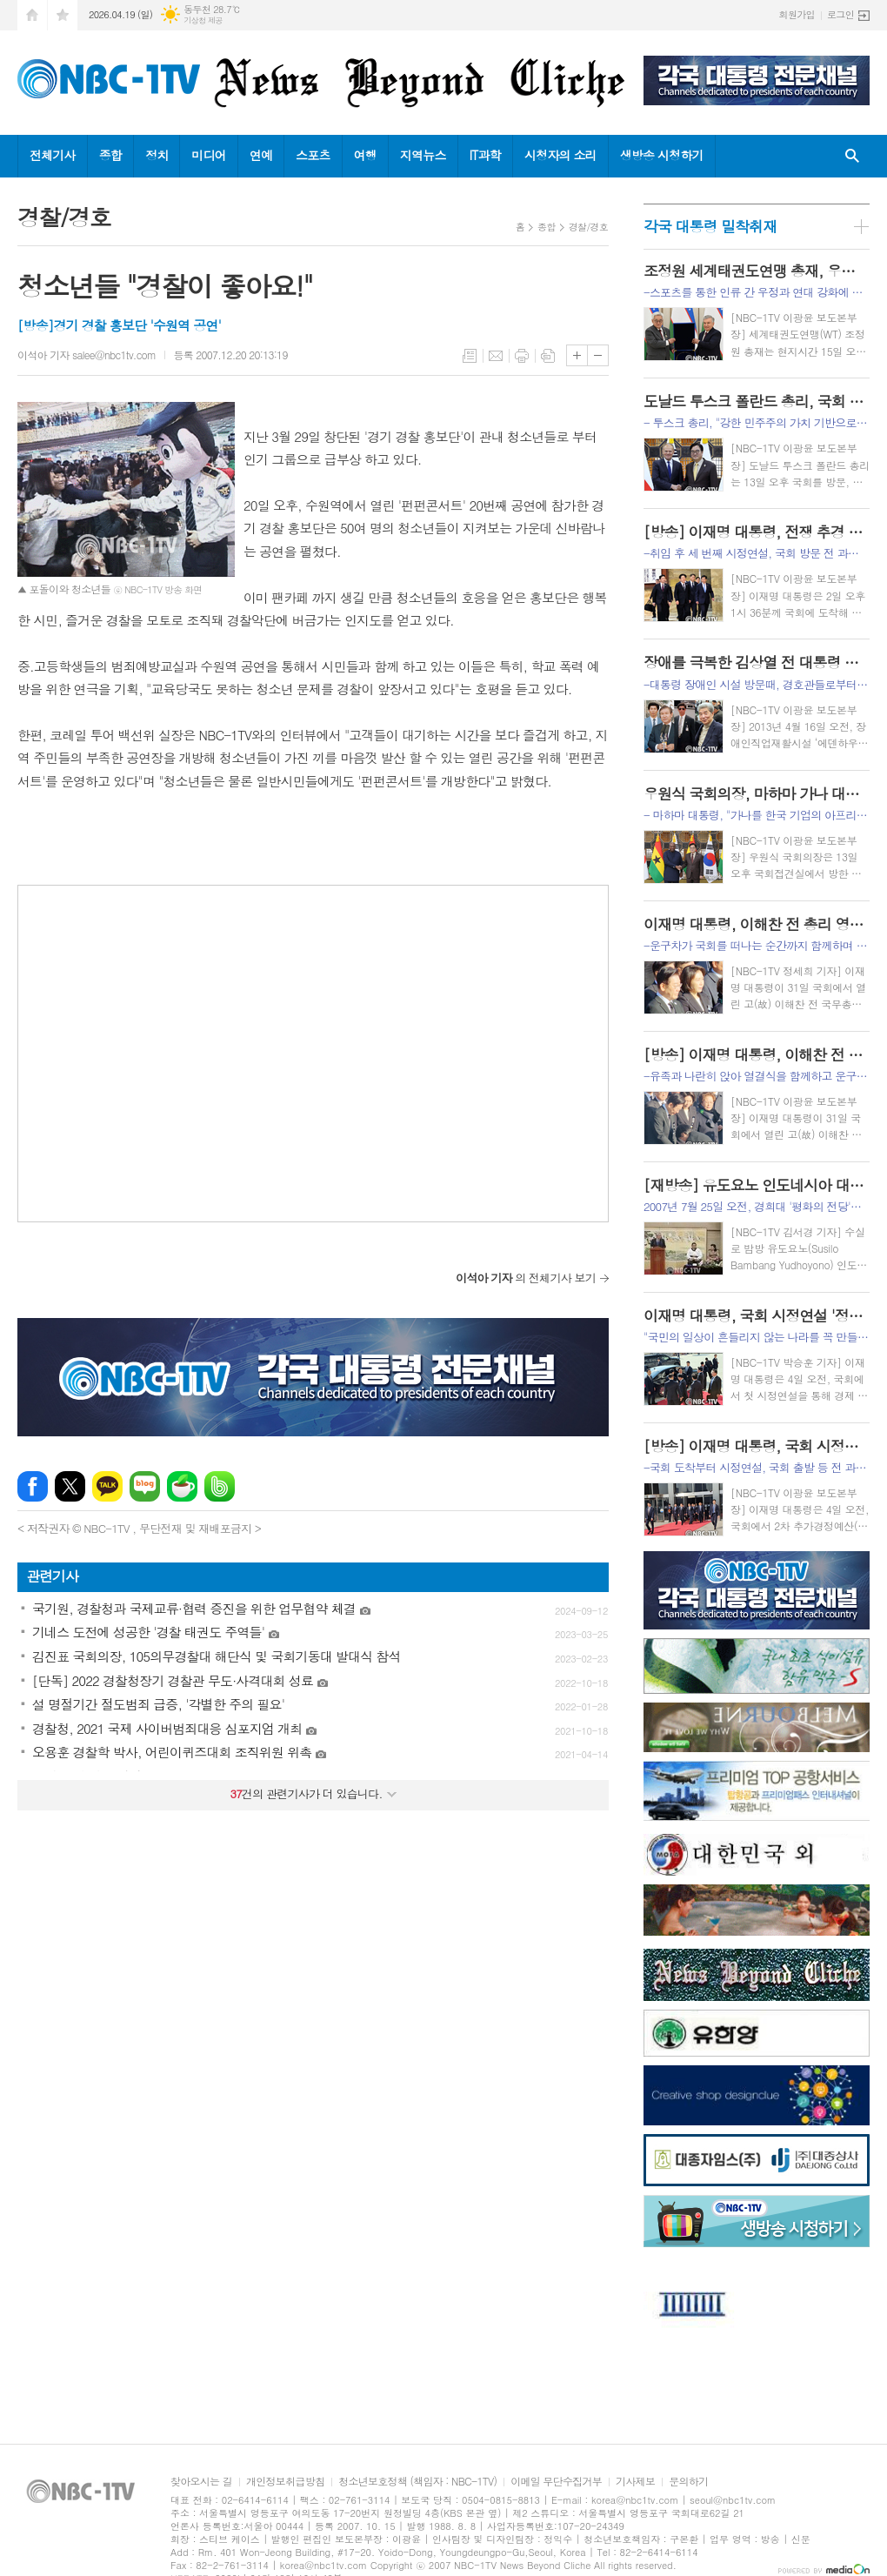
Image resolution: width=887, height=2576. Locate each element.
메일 (495, 356)
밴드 (219, 1486)
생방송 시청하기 (662, 155)
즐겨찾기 (62, 15)
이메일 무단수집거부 (556, 2481)
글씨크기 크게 (577, 355)
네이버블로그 (145, 1486)
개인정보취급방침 (285, 2481)
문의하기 (688, 2481)
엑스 (70, 1486)
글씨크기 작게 (598, 355)
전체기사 (53, 155)
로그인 (840, 14)
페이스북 (32, 1486)
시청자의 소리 (560, 155)
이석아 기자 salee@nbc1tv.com (86, 354)
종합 (110, 155)
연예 (261, 155)
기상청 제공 (203, 20)
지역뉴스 (423, 155)
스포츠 (313, 155)
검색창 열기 (852, 156)
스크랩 (548, 356)
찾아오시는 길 (201, 2481)
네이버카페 (182, 1486)
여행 (365, 155)
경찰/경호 (588, 226)
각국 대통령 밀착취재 (710, 226)
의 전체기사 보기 (526, 1277)
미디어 (208, 155)
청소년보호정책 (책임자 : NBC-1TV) (417, 2481)
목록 (469, 356)
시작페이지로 (32, 15)
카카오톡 (107, 1486)
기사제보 (635, 2481)
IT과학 (485, 155)
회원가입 (797, 14)
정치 (156, 155)
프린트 (521, 356)
